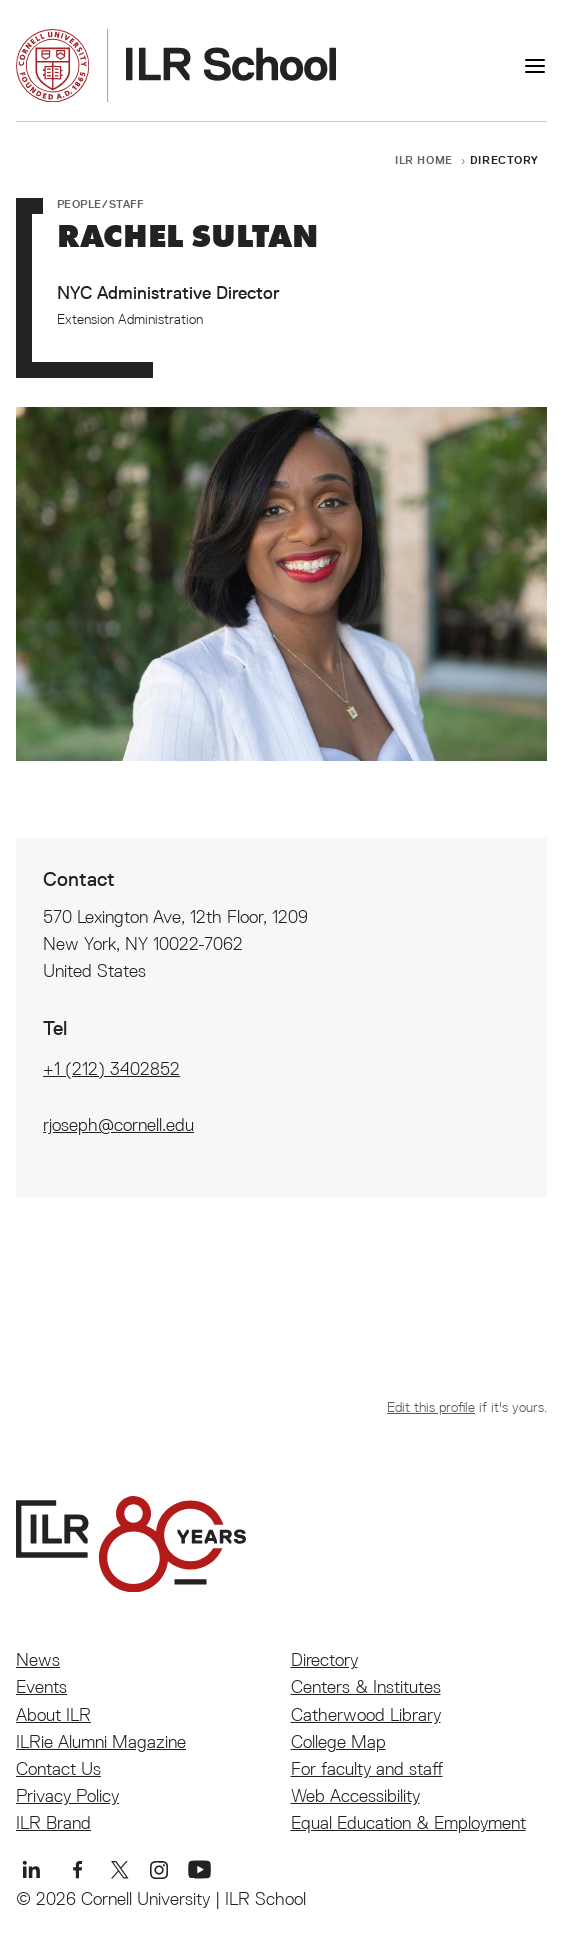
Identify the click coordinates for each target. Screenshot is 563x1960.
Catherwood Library (366, 1714)
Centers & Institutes (366, 1686)
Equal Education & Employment (408, 1822)
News (38, 1659)
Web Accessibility (355, 1795)
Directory (504, 159)
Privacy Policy (67, 1795)
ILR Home (424, 159)
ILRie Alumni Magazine (101, 1741)
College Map (338, 1741)
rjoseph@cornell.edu (118, 1124)
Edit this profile (431, 1407)
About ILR (53, 1714)
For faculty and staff (367, 1768)
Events (41, 1686)
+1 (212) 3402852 (111, 1068)
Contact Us (58, 1768)
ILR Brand (53, 1822)
